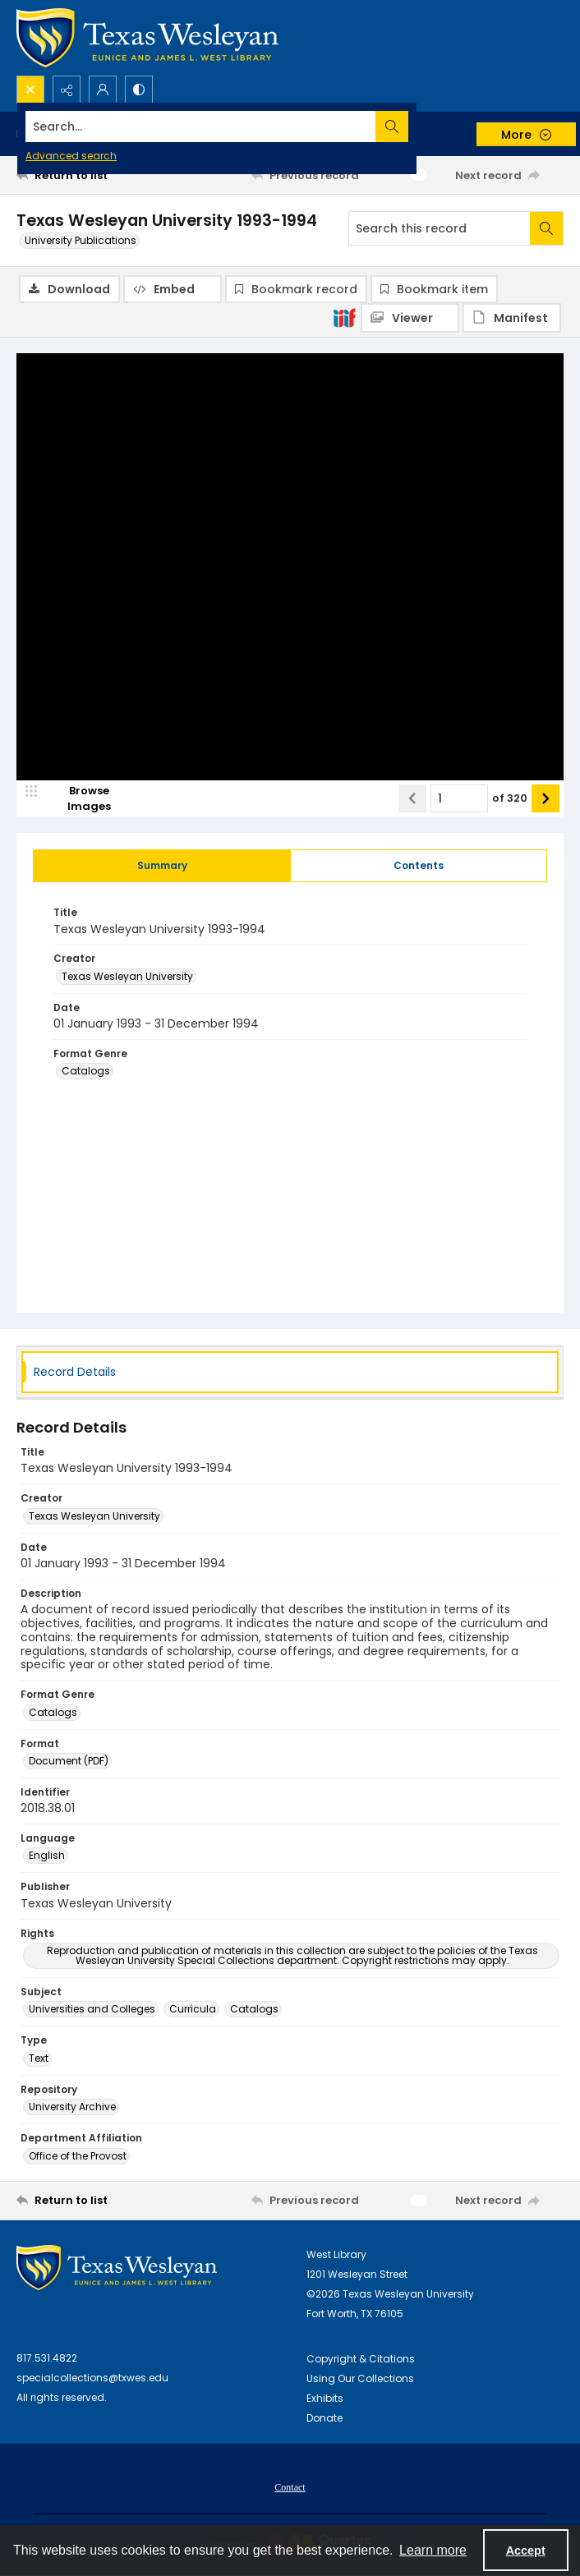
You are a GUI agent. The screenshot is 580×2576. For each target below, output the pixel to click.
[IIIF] (344, 317)
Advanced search (71, 156)
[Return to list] (87, 175)
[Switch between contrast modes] (139, 89)
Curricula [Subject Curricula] (192, 2010)
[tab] (162, 866)
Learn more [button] (433, 2550)
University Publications (80, 240)
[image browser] (78, 799)
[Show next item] (545, 799)
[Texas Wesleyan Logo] (147, 37)
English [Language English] (47, 1856)
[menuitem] (289, 2487)
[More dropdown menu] (526, 134)
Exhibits (324, 2399)
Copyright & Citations (360, 2360)
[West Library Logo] (116, 2268)
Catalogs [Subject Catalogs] (254, 2010)
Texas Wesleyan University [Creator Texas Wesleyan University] (127, 977)
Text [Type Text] (38, 2059)
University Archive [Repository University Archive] (72, 2107)
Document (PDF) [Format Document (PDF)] (68, 1762)
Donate (324, 2419)
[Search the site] (233, 126)
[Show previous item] (412, 799)
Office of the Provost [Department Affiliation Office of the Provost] (78, 2157)
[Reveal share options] (66, 89)
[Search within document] (546, 228)
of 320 (509, 799)
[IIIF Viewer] (410, 318)
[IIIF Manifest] (512, 318)
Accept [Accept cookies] (525, 2550)
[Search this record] (439, 228)
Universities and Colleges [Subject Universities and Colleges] (92, 2010)
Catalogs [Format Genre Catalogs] (86, 1072)
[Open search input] (30, 89)
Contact (289, 2488)
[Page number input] (459, 799)
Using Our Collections (360, 2379)
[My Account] (103, 89)
